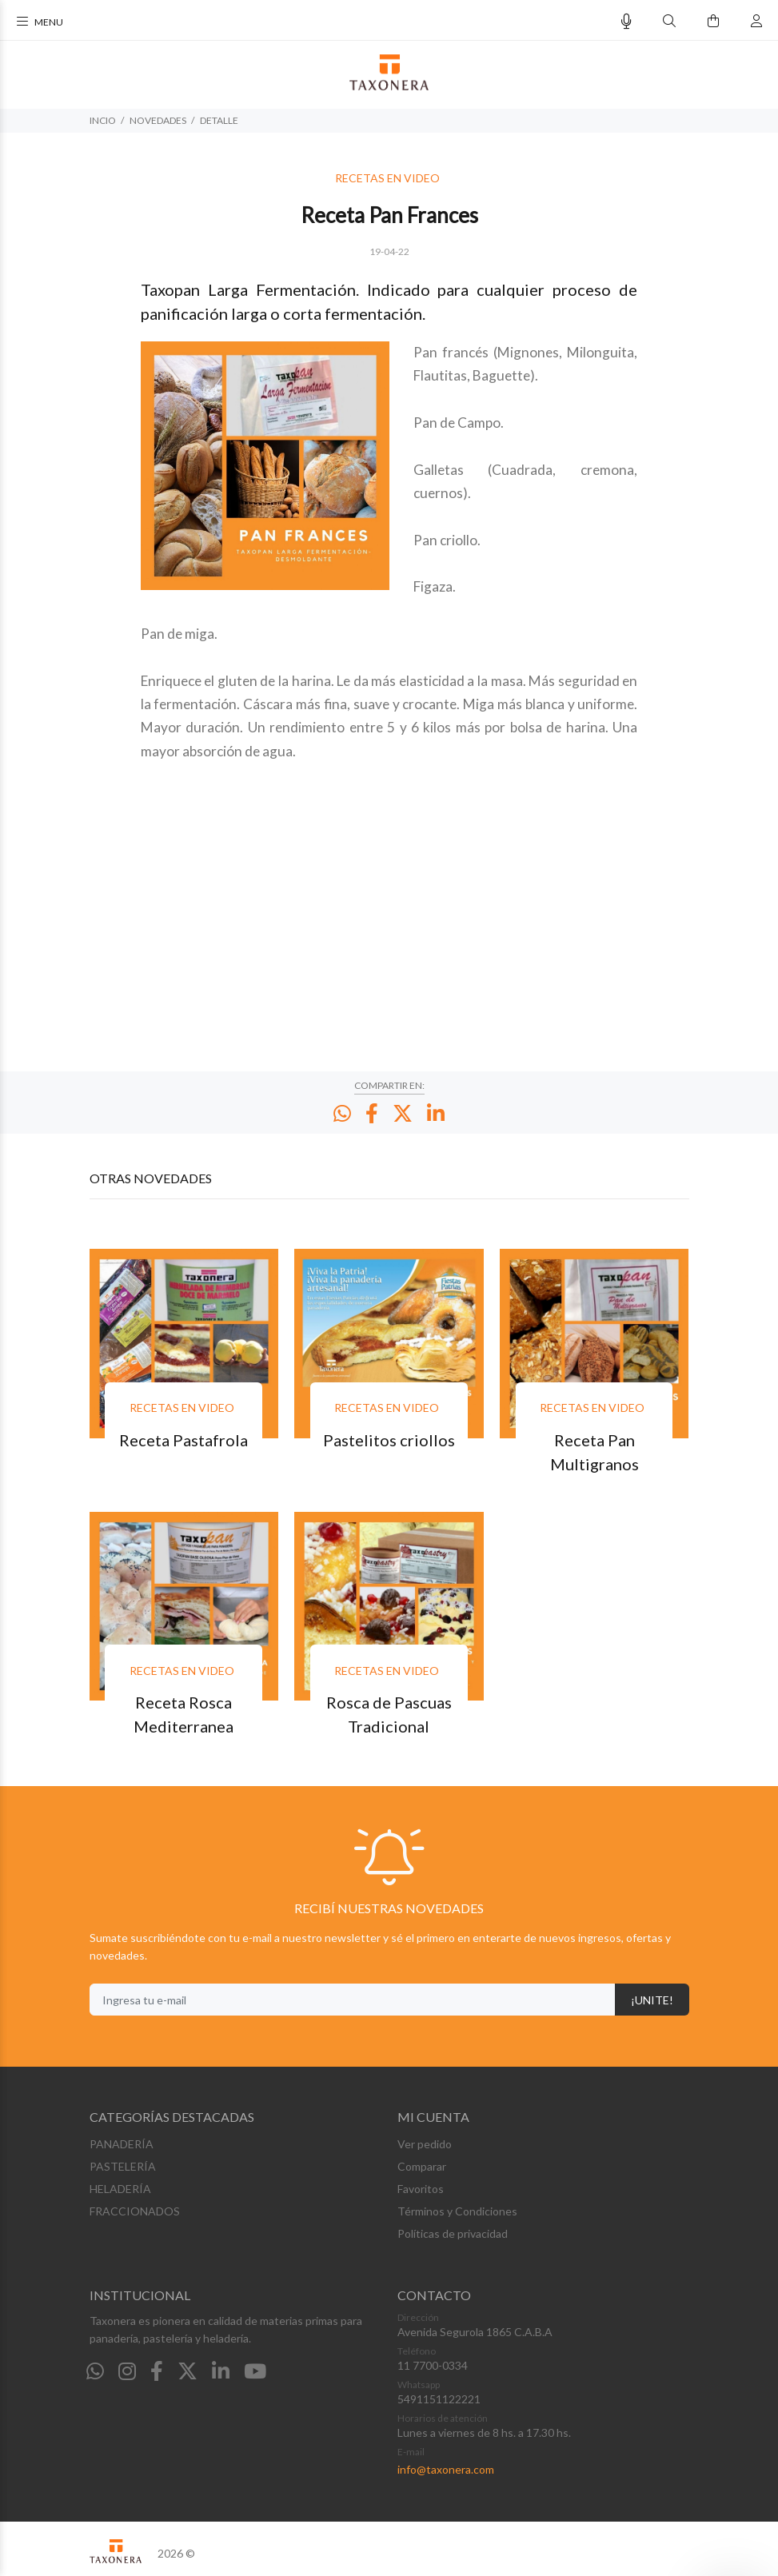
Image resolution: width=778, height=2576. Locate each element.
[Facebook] (156, 2370)
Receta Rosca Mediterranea (183, 1714)
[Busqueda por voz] (626, 21)
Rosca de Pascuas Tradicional (389, 1714)
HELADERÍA (120, 2188)
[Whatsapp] (95, 2370)
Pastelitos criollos (389, 1439)
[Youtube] (255, 2370)
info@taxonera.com (445, 2469)
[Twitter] (187, 2370)
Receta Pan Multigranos (594, 1451)
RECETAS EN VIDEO (387, 178)
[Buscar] (669, 21)
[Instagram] (127, 2370)
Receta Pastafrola (183, 1439)
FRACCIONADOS (135, 2211)
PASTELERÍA (123, 2166)
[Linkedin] (221, 2370)
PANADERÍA (122, 2144)
